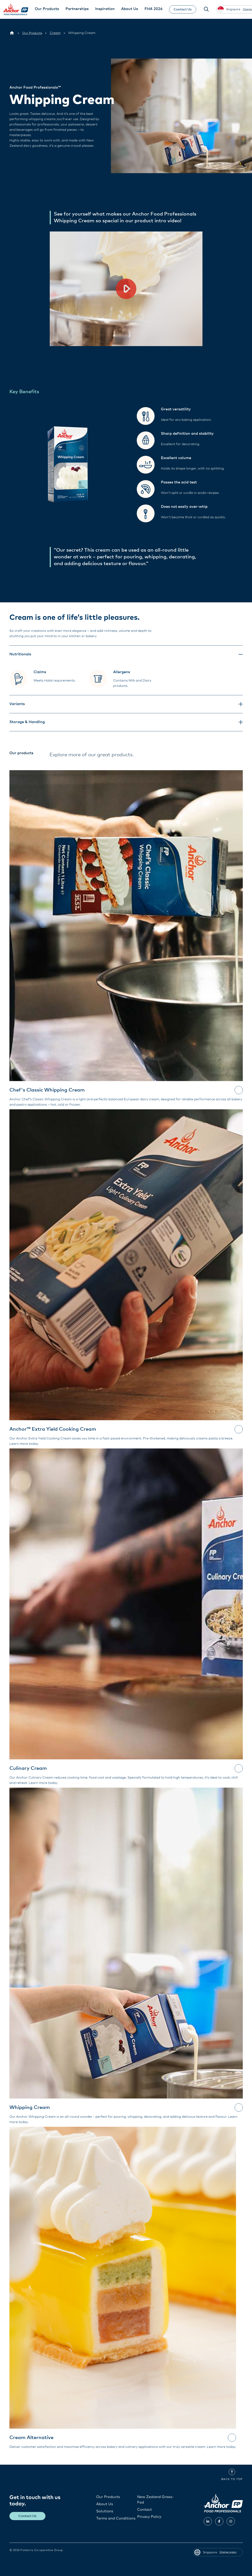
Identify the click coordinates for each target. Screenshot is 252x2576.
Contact (144, 2510)
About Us (104, 2504)
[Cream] (56, 33)
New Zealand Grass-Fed (155, 2499)
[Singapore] (11, 33)
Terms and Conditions (116, 2518)
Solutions (104, 2511)
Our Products (108, 2497)
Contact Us (183, 9)
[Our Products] (32, 33)
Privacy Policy (149, 2517)
